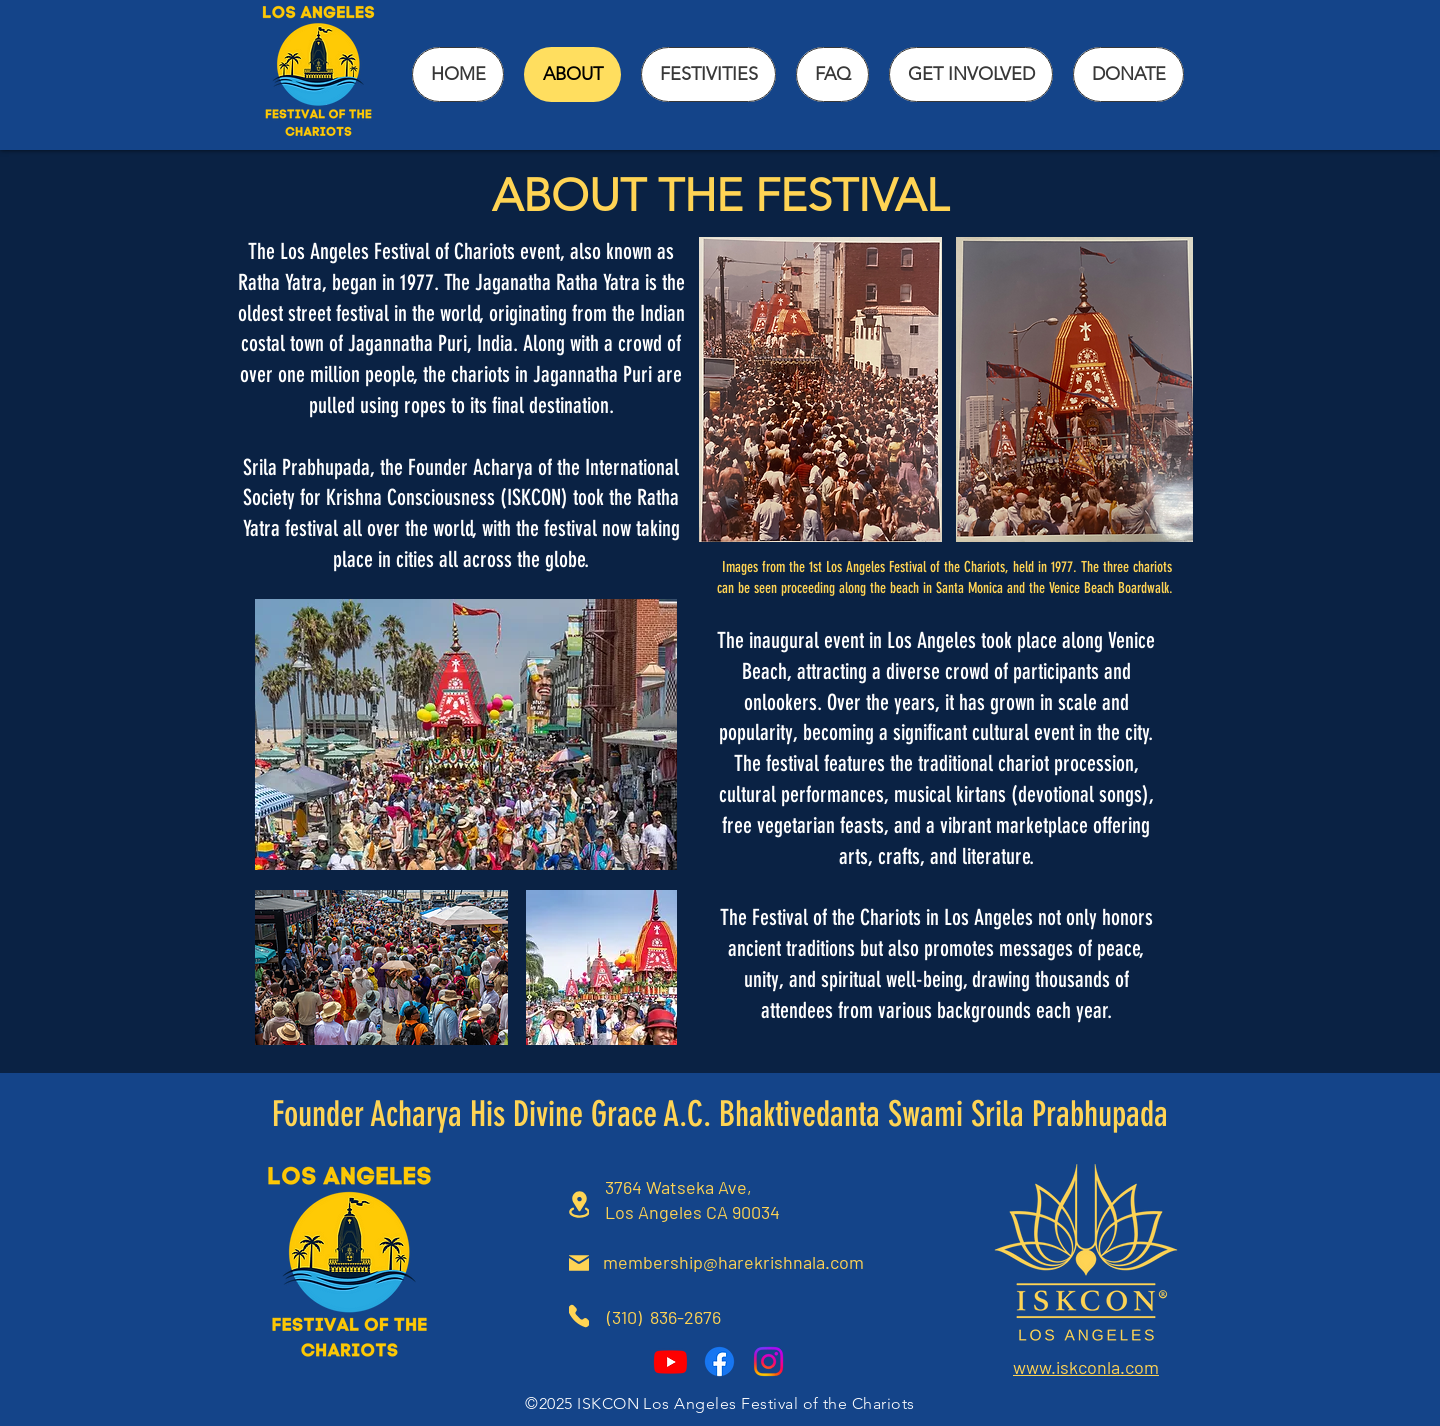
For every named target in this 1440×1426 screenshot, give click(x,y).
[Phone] (579, 1315)
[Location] (579, 1204)
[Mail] (579, 1262)
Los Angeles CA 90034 (692, 1212)
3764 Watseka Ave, (678, 1187)
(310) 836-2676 (666, 1317)
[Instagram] (768, 1361)
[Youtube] (670, 1361)
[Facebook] (719, 1361)
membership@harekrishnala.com (733, 1262)
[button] (708, 74)
